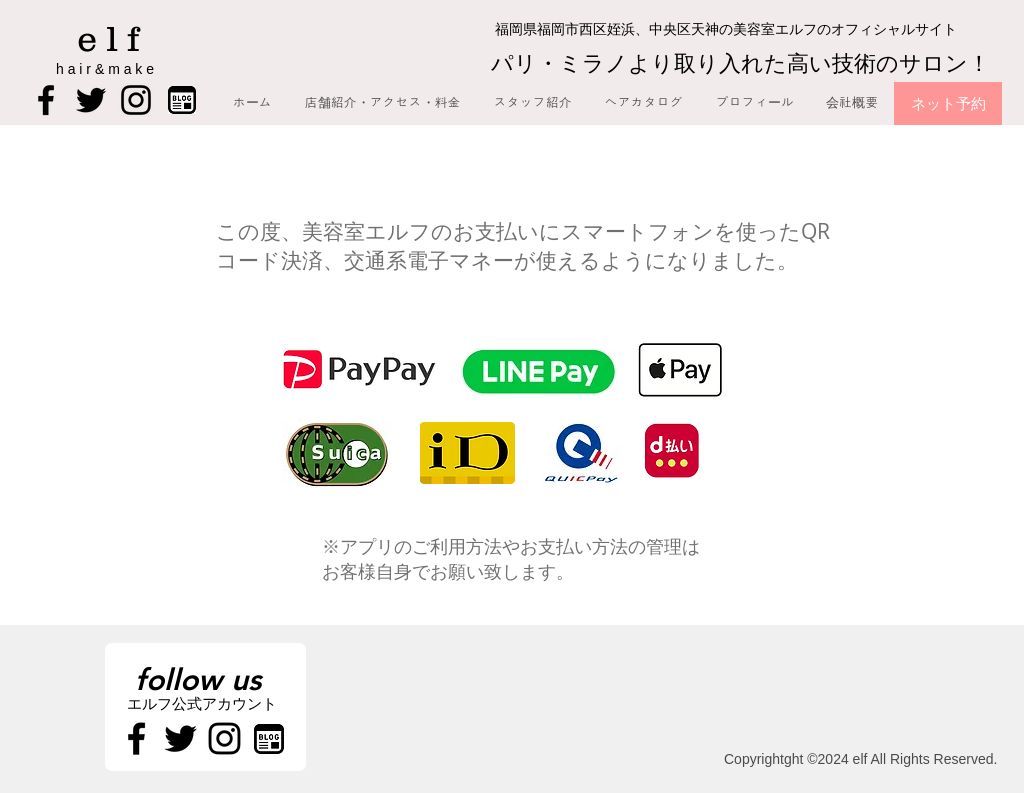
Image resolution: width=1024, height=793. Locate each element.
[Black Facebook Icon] (46, 100)
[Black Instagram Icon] (136, 100)
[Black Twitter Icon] (91, 100)
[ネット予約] (948, 103)
